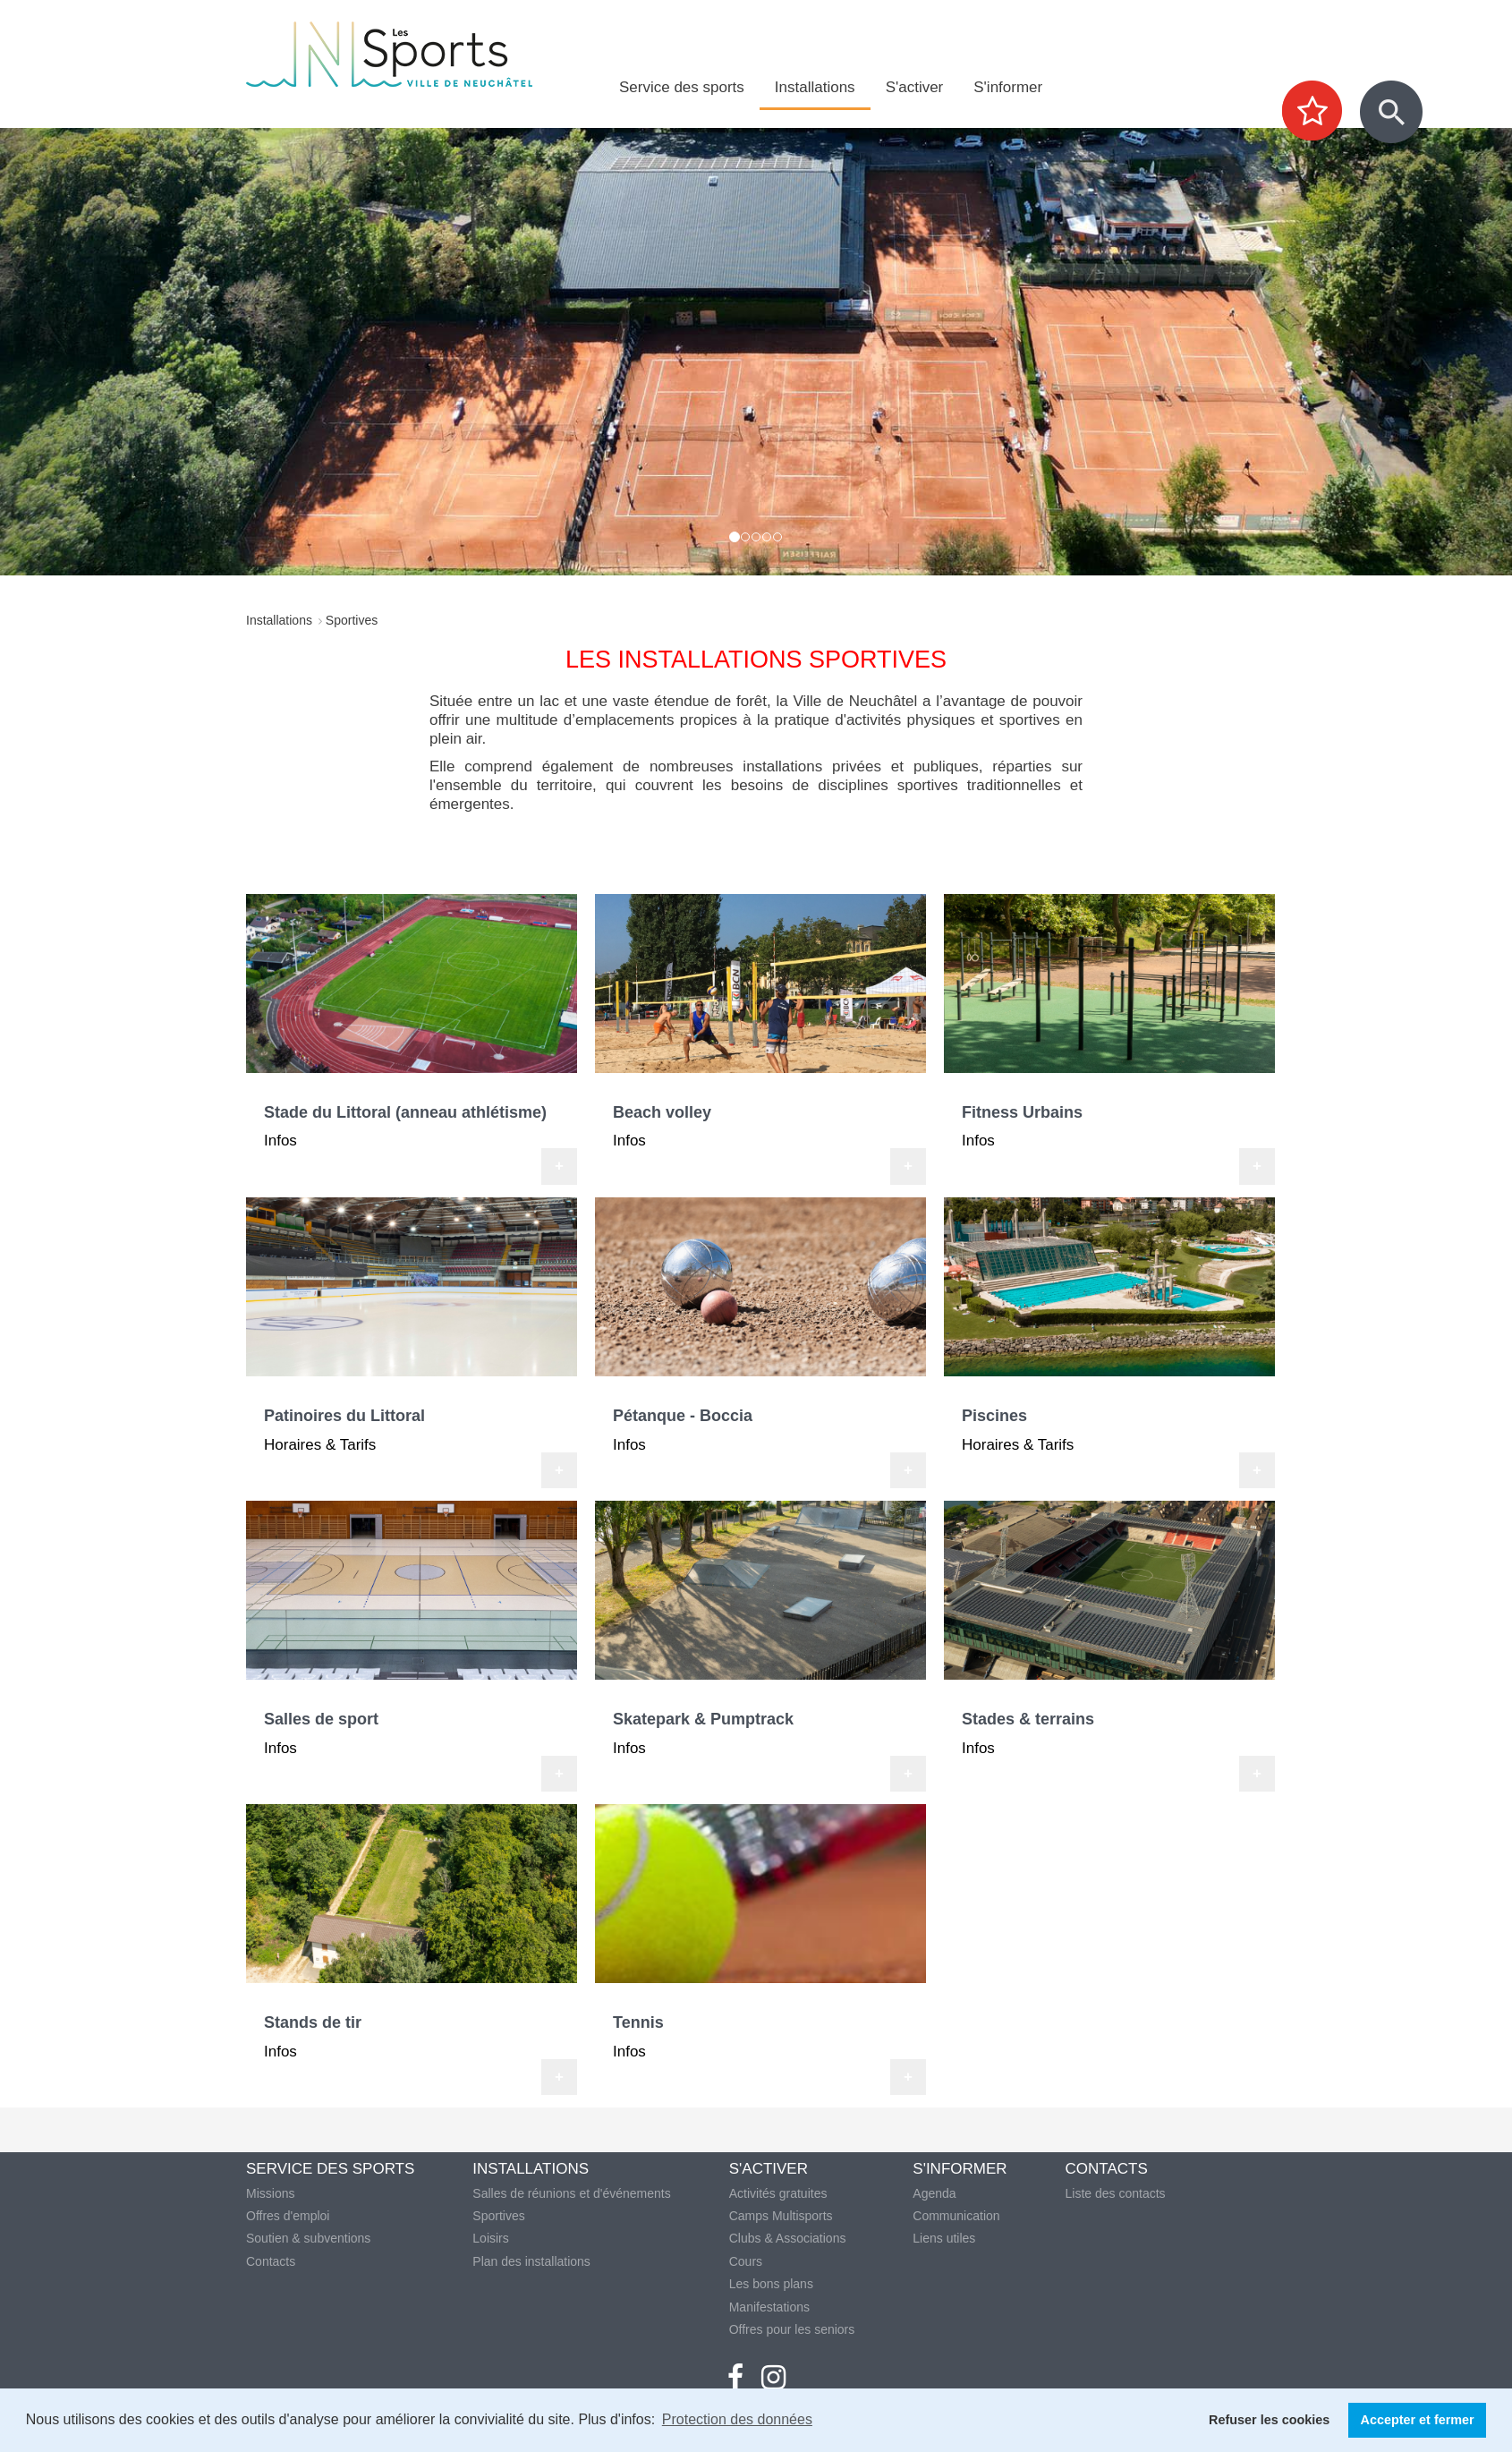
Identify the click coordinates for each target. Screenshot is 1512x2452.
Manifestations (769, 2307)
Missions (270, 2193)
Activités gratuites (778, 2193)
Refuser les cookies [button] (1269, 2420)
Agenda (934, 2193)
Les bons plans (771, 2284)
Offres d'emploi (287, 2216)
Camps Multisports (781, 2216)
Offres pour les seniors (792, 2329)
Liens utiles (944, 2238)
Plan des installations (531, 2261)
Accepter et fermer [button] (1417, 2420)
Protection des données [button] (737, 2419)
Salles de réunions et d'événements (571, 2193)
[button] (113, 351)
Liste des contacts (1116, 2193)
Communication (956, 2216)
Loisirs (490, 2238)
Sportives (498, 2216)
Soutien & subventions (308, 2238)
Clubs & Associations (787, 2238)
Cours (745, 2261)
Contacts (270, 2261)
